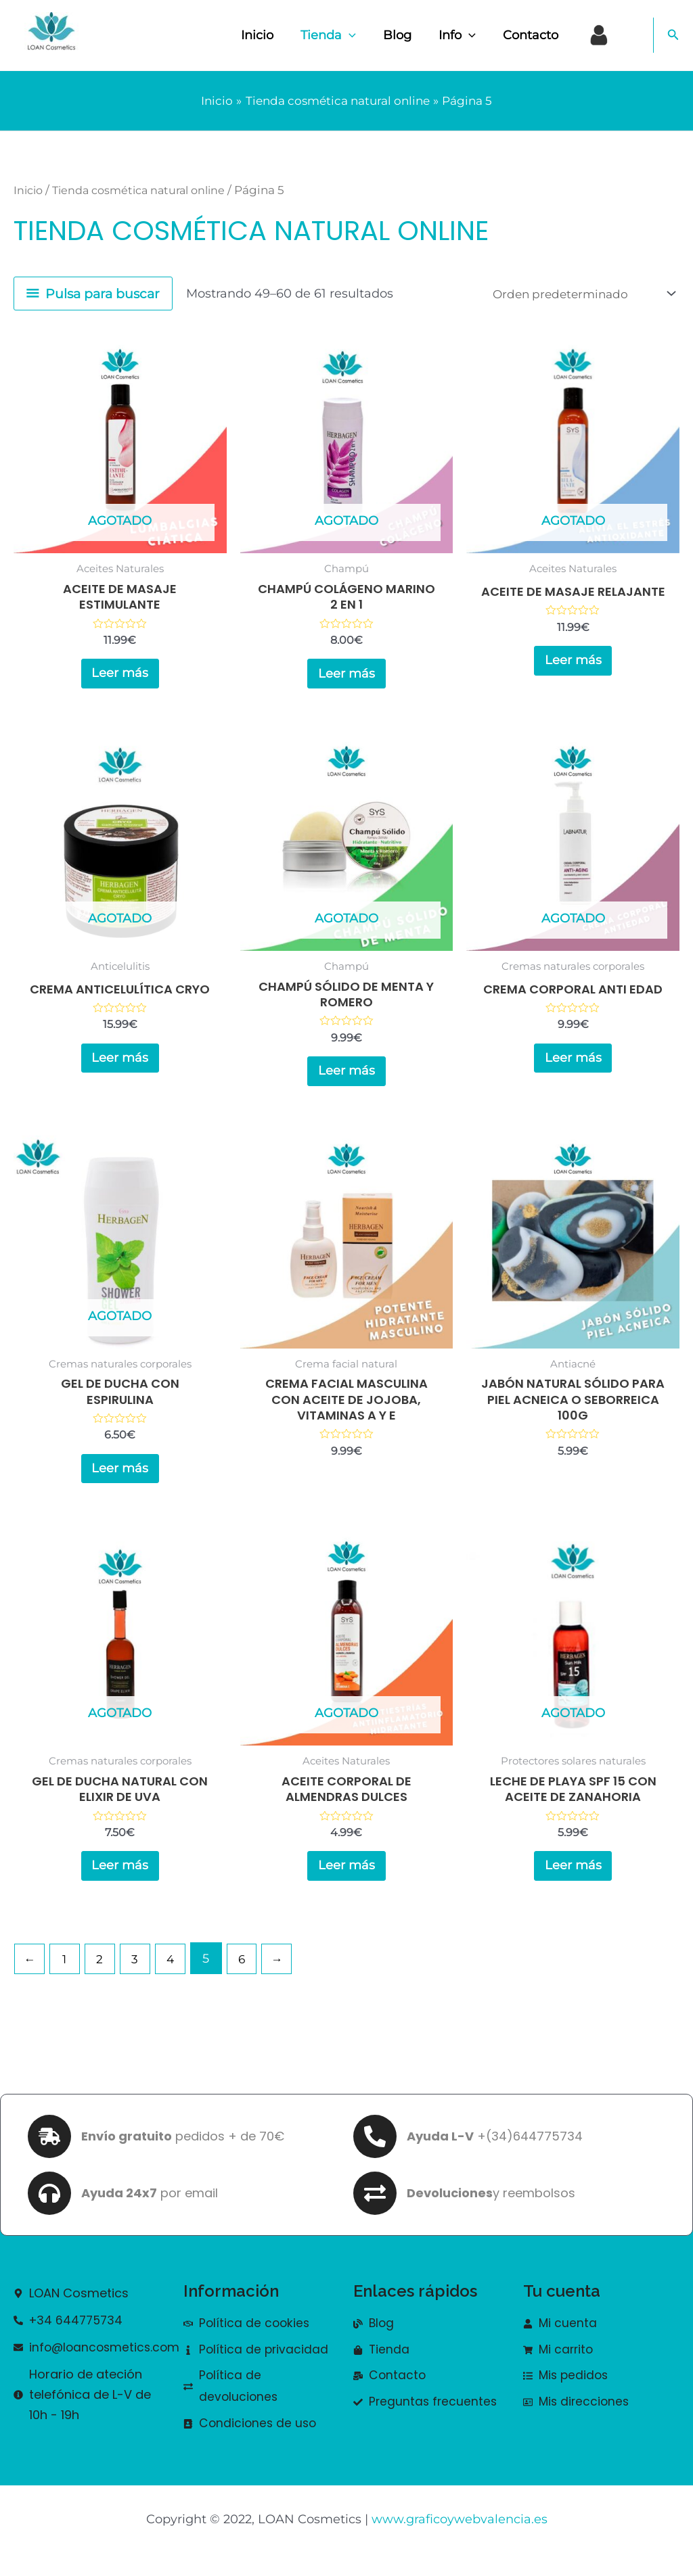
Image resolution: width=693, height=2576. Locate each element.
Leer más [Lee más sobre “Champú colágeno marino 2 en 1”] (346, 675)
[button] (673, 35)
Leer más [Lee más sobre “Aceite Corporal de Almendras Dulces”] (346, 1882)
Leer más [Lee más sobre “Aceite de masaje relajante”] (573, 675)
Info (464, 35)
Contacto (534, 35)
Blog (407, 35)
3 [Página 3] (140, 1977)
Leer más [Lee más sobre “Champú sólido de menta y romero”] (346, 1078)
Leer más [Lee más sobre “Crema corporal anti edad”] (573, 1065)
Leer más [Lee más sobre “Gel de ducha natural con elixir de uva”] (119, 1882)
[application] (361, 35)
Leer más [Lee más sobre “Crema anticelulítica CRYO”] (119, 1065)
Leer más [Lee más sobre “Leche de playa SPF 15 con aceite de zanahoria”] (573, 1882)
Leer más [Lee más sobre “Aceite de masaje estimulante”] (119, 675)
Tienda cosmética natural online (147, 190)
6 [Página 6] (249, 1977)
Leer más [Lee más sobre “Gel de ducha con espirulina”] (119, 1480)
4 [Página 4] (177, 1977)
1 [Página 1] (66, 1977)
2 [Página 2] (103, 1977)
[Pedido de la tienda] (577, 293)
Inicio (272, 35)
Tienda (340, 35)
